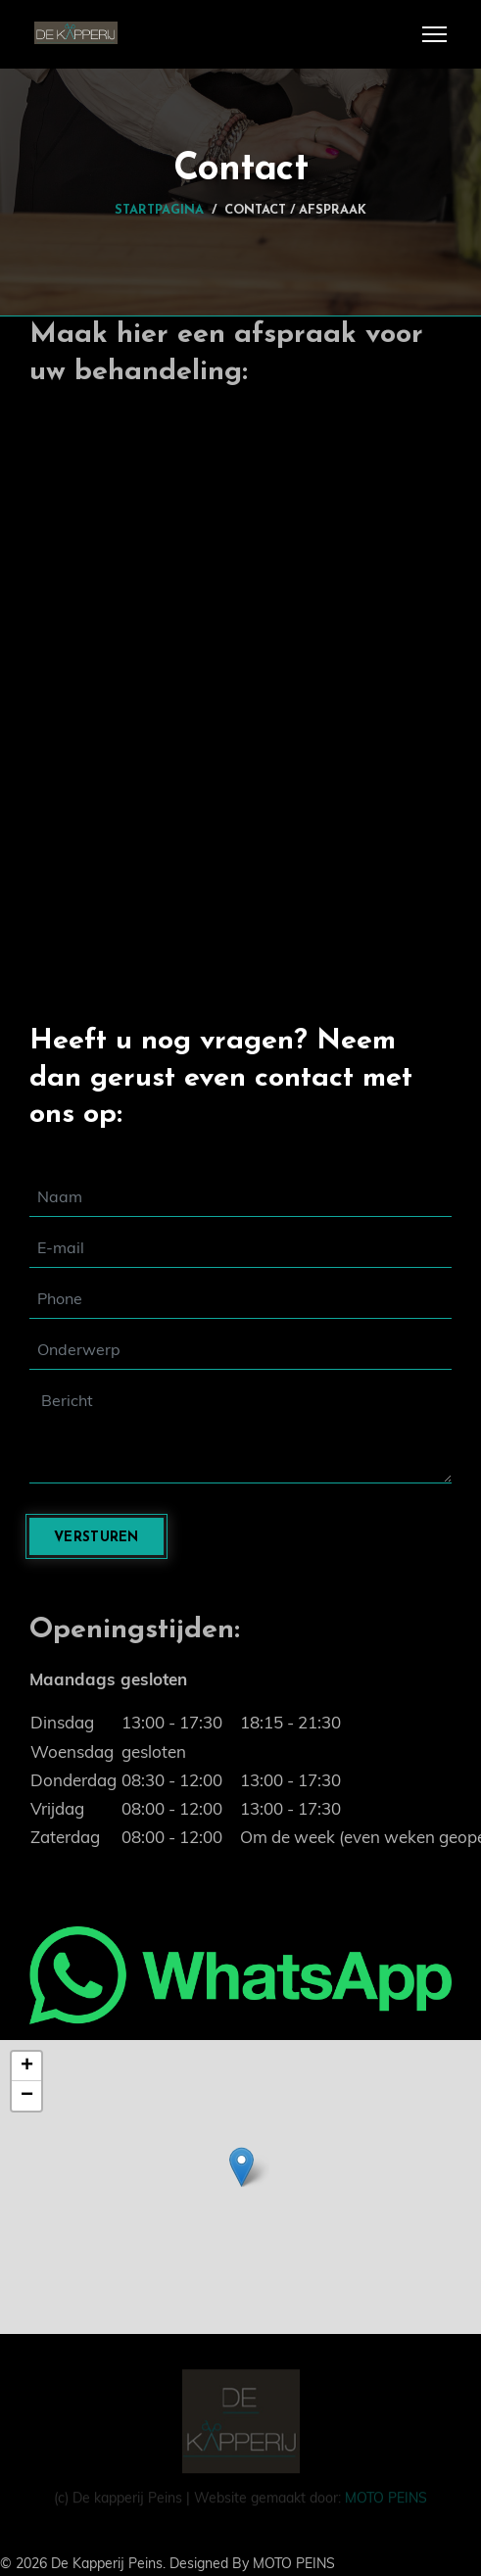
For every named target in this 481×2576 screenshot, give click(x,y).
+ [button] (27, 2066)
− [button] (27, 2096)
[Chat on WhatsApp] (240, 1974)
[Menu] (434, 34)
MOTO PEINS (384, 2495)
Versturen (96, 1538)
